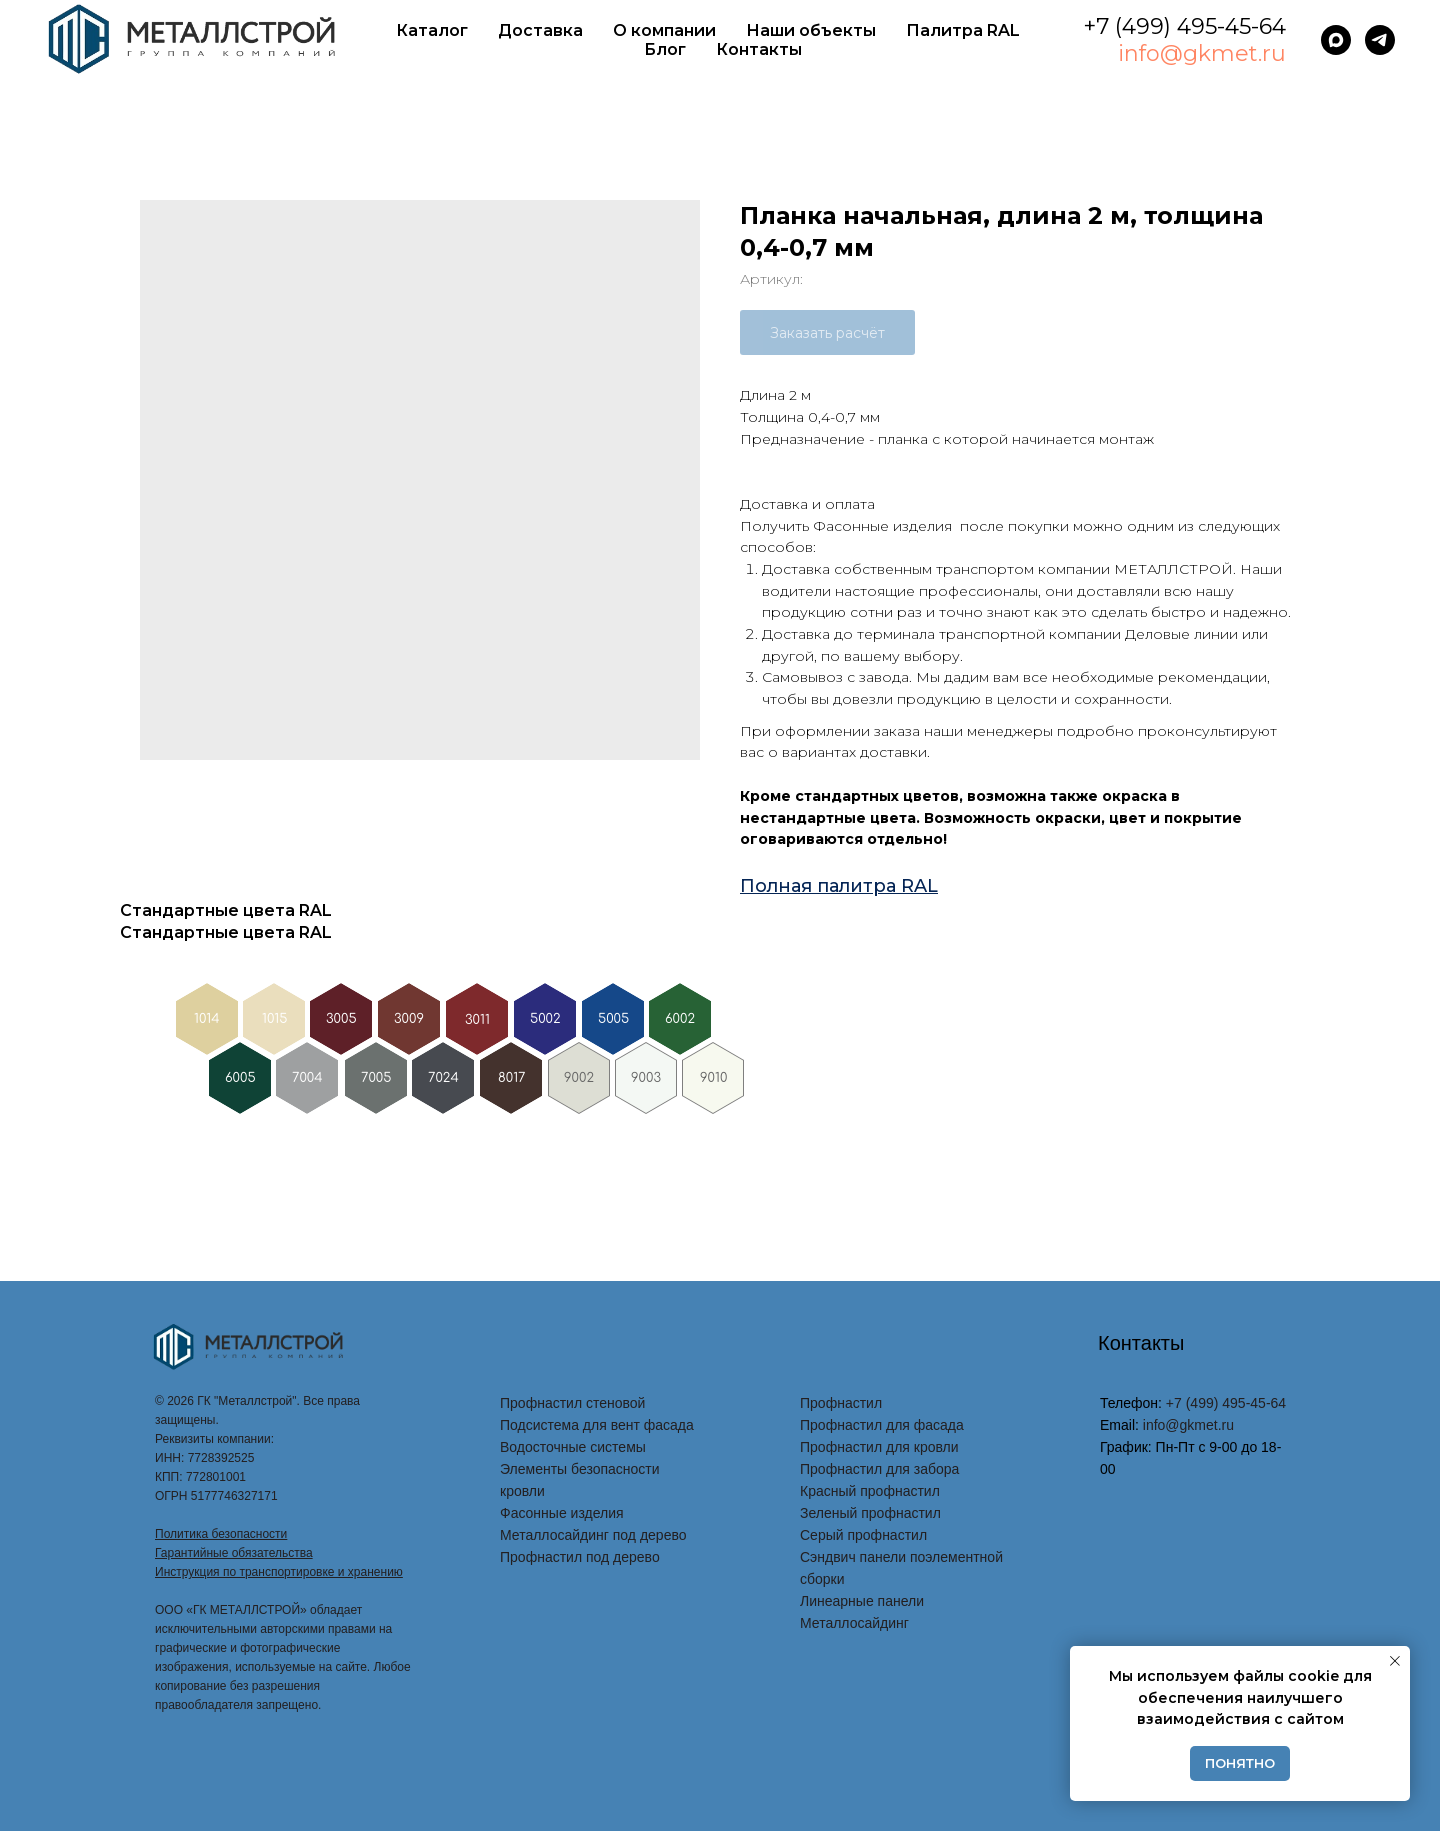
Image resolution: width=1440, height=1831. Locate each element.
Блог (665, 49)
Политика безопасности (221, 1534)
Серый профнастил (863, 1535)
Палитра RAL (963, 30)
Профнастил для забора (879, 1469)
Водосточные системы (573, 1447)
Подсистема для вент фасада (597, 1425)
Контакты (759, 49)
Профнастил (841, 1403)
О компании (664, 30)
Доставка (540, 30)
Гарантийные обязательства (234, 1553)
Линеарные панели (862, 1601)
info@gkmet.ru (1202, 53)
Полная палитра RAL (839, 886)
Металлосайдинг (854, 1623)
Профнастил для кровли (879, 1447)
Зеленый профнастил (870, 1513)
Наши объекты (811, 30)
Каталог (432, 30)
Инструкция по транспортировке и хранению (279, 1572)
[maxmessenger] (1336, 40)
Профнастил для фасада (882, 1425)
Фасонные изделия (562, 1513)
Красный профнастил (870, 1491)
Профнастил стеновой (572, 1403)
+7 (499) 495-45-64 (1184, 26)
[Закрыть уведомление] (1395, 1661)
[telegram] (1380, 40)
